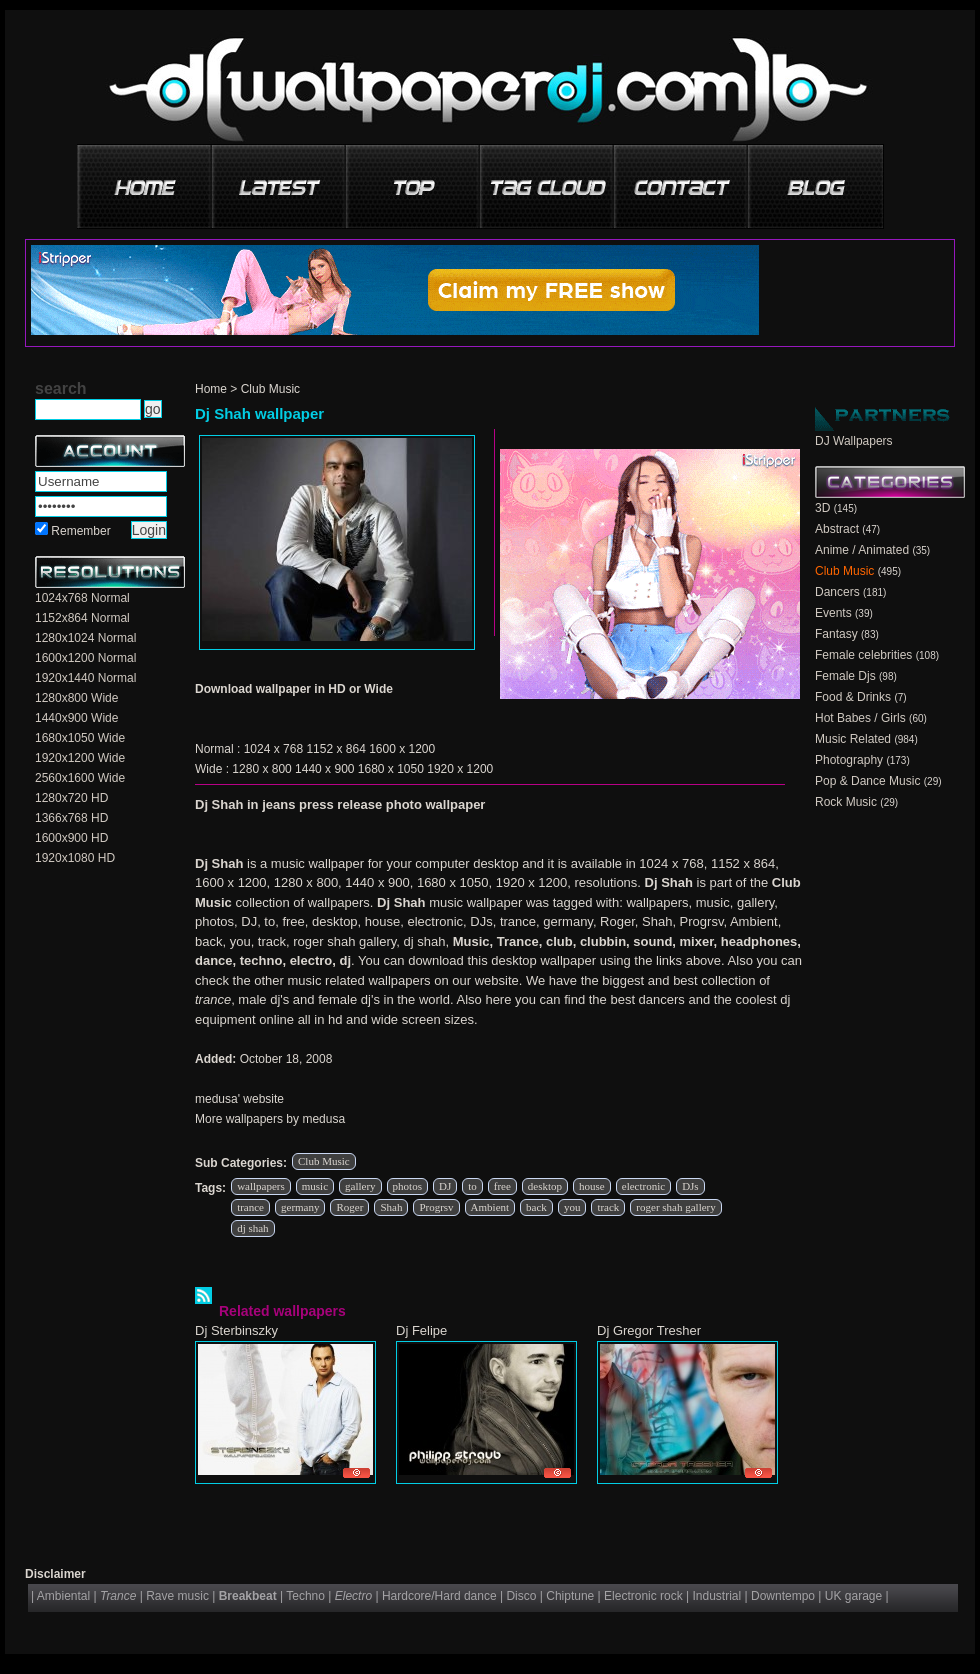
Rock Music (846, 802)
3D (822, 508)
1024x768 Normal (82, 598)
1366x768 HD (71, 818)
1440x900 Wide (76, 718)
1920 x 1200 (460, 769)
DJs (690, 1186)
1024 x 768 (273, 749)
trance (250, 1207)
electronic (643, 1186)
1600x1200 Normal (85, 658)
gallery (360, 1186)
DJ (445, 1186)
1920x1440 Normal (85, 678)
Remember (80, 531)
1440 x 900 (324, 769)
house (592, 1186)
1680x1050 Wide (80, 738)
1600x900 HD (71, 838)
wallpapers (261, 1186)
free (502, 1186)
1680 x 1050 (391, 769)
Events (833, 613)
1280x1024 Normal (85, 638)
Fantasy (836, 634)
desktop (545, 1186)
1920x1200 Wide (80, 758)
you (572, 1207)
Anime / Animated (862, 550)
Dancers (837, 592)
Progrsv (436, 1207)
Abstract (837, 529)
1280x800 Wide (76, 698)
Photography (849, 760)
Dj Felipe (421, 1330)
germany (300, 1207)
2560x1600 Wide (80, 778)
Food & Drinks (853, 697)
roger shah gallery (675, 1207)
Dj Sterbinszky (236, 1330)
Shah (391, 1207)
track (608, 1207)
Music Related (853, 739)
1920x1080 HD (75, 858)
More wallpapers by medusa (270, 1119)
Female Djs (845, 676)
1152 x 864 (335, 749)
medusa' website (239, 1099)
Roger (349, 1207)
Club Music (270, 389)
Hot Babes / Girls (860, 718)
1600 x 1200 (402, 749)
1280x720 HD (71, 798)
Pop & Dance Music (867, 781)
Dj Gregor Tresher (649, 1330)
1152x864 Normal (82, 618)
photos (407, 1186)
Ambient (490, 1207)
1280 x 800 (261, 769)
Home (211, 389)
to (472, 1186)
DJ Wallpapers (854, 441)
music (315, 1186)
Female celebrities (863, 655)
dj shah (252, 1228)
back (536, 1207)
